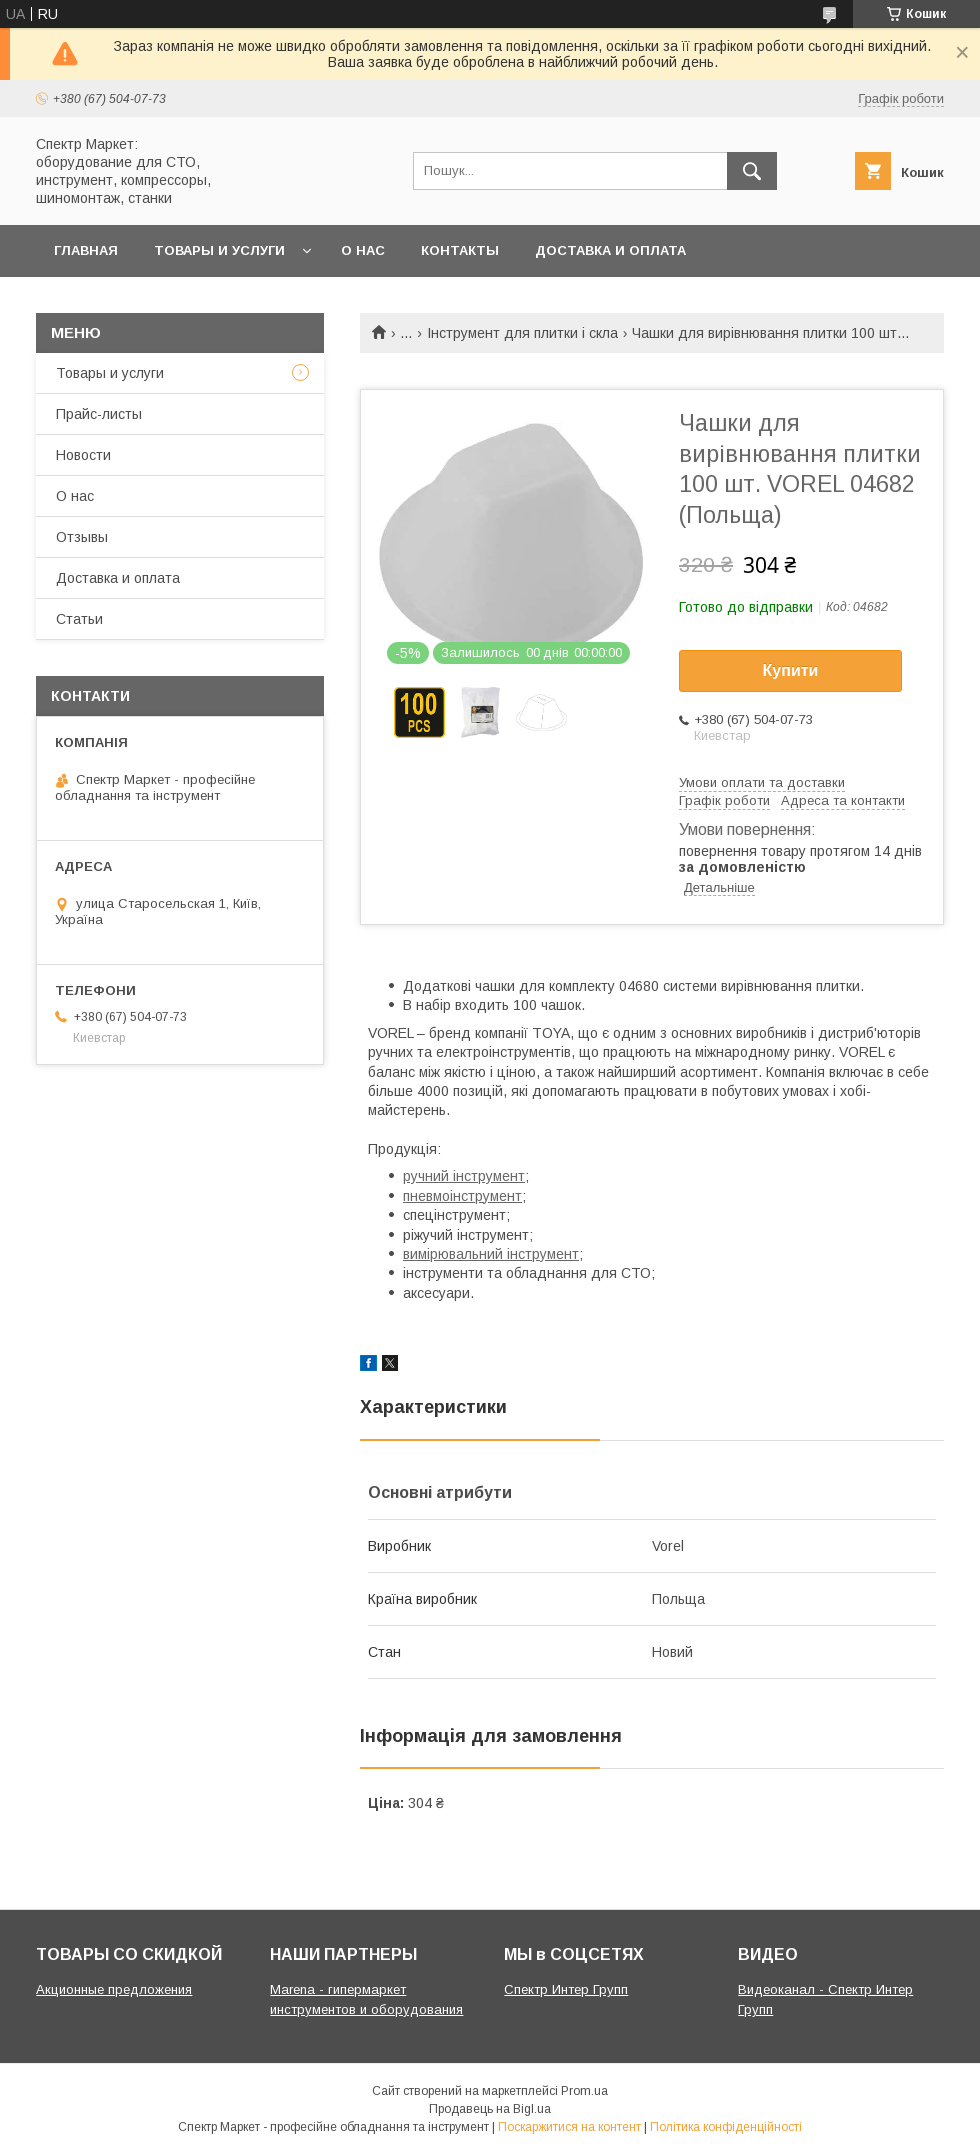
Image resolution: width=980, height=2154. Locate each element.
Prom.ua (584, 2091)
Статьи (79, 619)
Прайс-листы (99, 414)
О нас (363, 250)
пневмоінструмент (462, 1196)
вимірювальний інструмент (491, 1254)
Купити (791, 670)
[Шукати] (752, 171)
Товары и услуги (219, 250)
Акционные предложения (114, 1989)
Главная (86, 250)
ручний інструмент (464, 1176)
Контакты (460, 250)
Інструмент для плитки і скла (522, 333)
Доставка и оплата (610, 250)
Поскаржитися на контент (569, 2127)
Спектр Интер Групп (566, 1989)
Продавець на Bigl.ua (490, 2109)
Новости (83, 455)
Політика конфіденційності (726, 2127)
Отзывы (82, 537)
